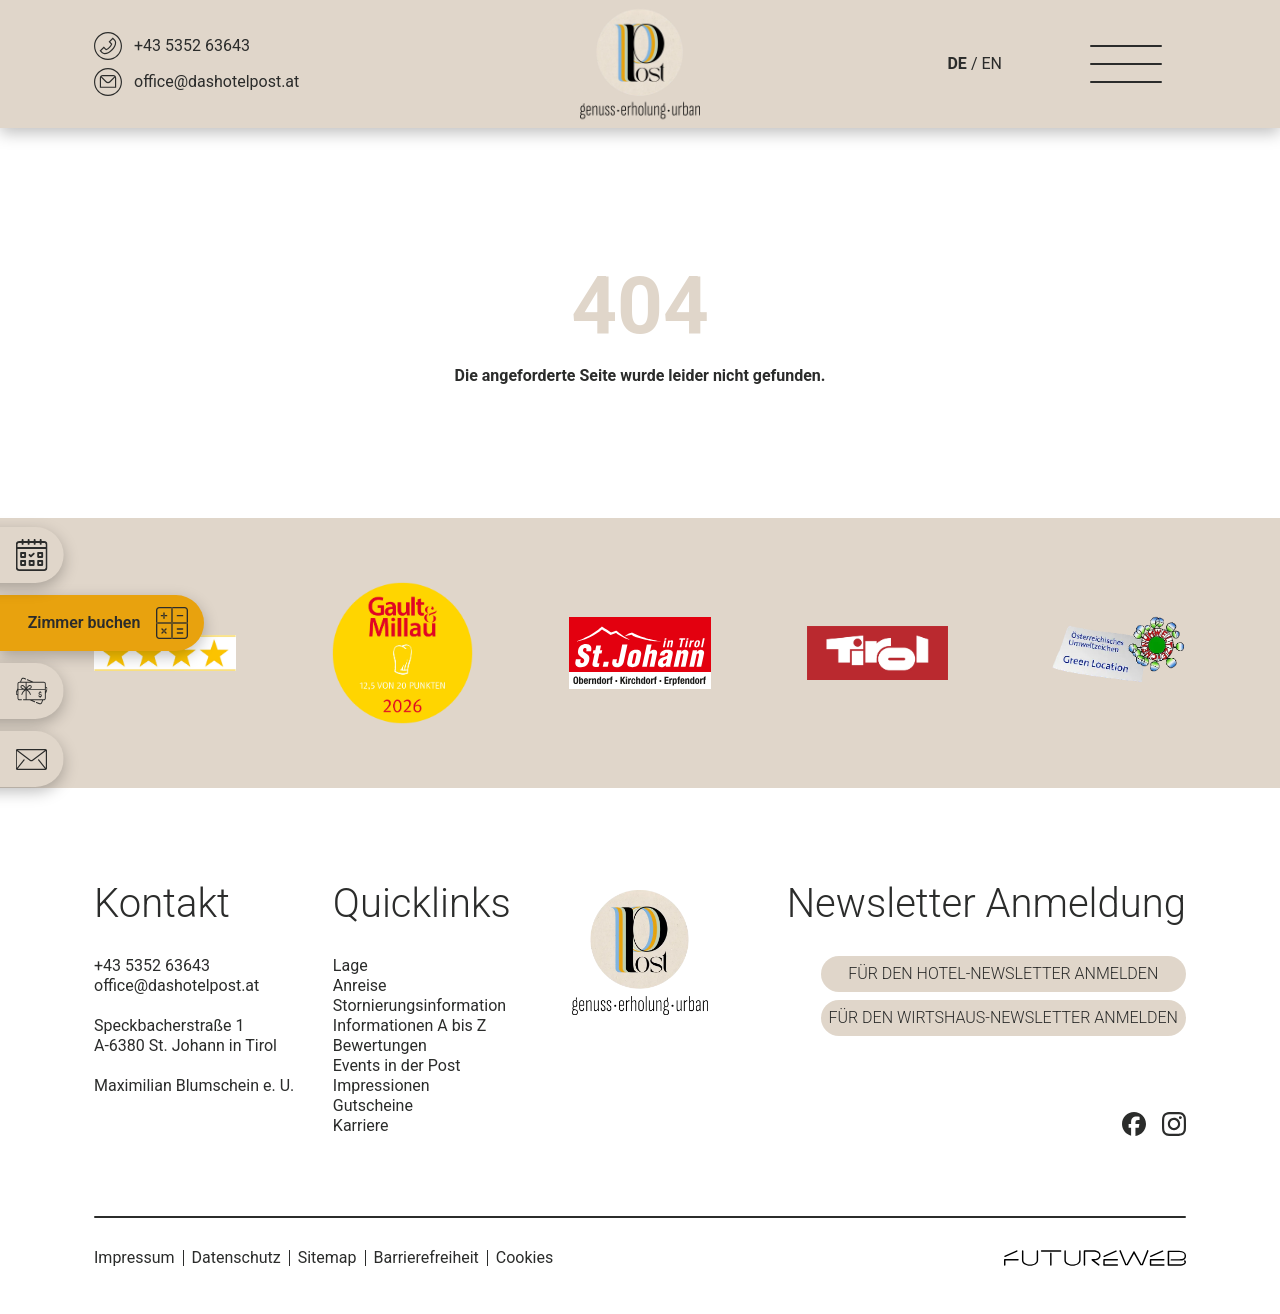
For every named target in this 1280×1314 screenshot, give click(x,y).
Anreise (360, 985)
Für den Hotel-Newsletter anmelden (1003, 973)
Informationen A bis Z (410, 1025)
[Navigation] (1126, 64)
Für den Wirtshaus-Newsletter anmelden (1003, 1017)
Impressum (134, 1258)
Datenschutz (236, 1258)
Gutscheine (373, 1105)
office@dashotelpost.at (176, 985)
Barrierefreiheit (426, 1258)
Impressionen (381, 1085)
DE (956, 63)
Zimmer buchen (108, 623)
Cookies (524, 1258)
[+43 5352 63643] (172, 46)
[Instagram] (1174, 1124)
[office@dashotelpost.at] (196, 82)
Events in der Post (397, 1065)
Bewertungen (380, 1045)
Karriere (361, 1125)
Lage (350, 965)
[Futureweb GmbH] (1095, 1258)
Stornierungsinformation (419, 1005)
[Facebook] (1134, 1124)
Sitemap (327, 1258)
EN (991, 63)
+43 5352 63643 (152, 965)
